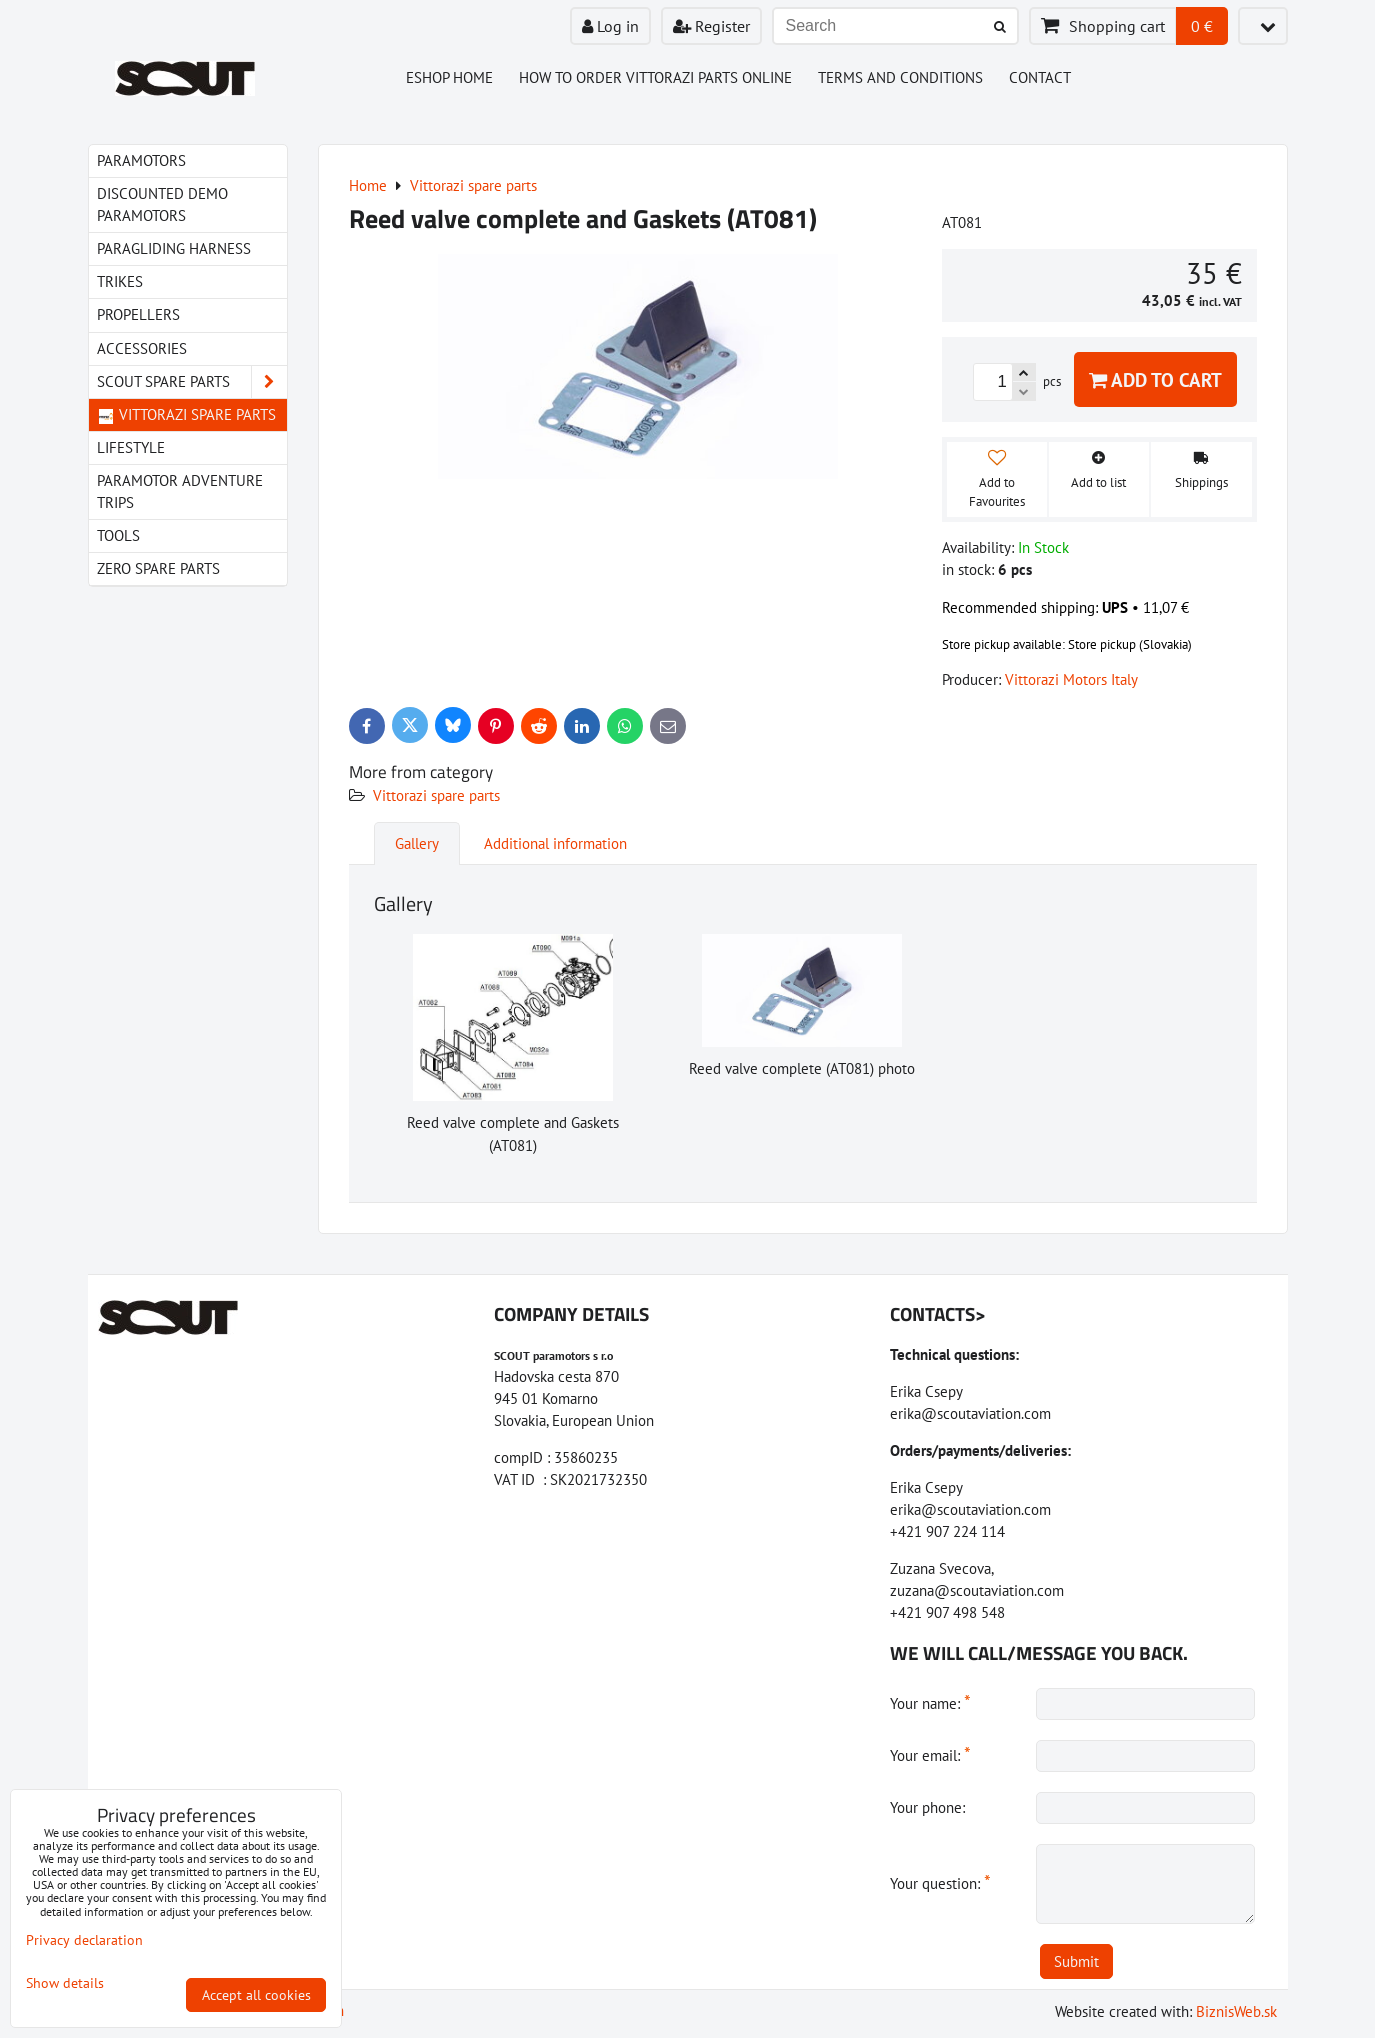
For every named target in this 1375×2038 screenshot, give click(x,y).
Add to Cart (1155, 379)
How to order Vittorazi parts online (655, 77)
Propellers (138, 314)
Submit (1076, 1961)
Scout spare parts (192, 382)
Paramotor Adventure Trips (180, 491)
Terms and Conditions (900, 77)
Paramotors (141, 160)
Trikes (120, 281)
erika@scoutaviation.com (970, 1413)
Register (711, 26)
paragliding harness (174, 248)
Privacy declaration (84, 1940)
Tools (118, 535)
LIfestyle (131, 447)
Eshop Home (449, 77)
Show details (65, 1983)
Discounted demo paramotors (162, 204)
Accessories (142, 348)
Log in (610, 26)
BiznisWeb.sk (1236, 2011)
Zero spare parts (158, 568)
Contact (1040, 77)
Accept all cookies (256, 1995)
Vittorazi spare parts (436, 795)
